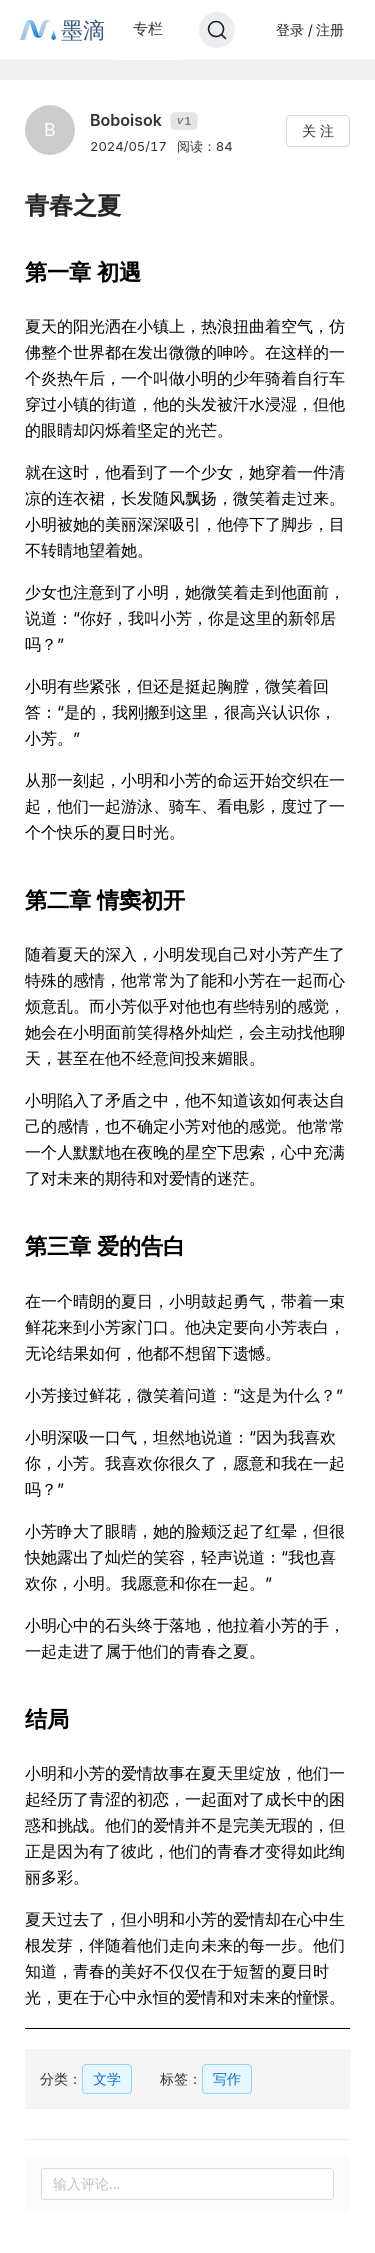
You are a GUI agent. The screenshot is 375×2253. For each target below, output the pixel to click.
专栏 (148, 28)
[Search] (217, 30)
